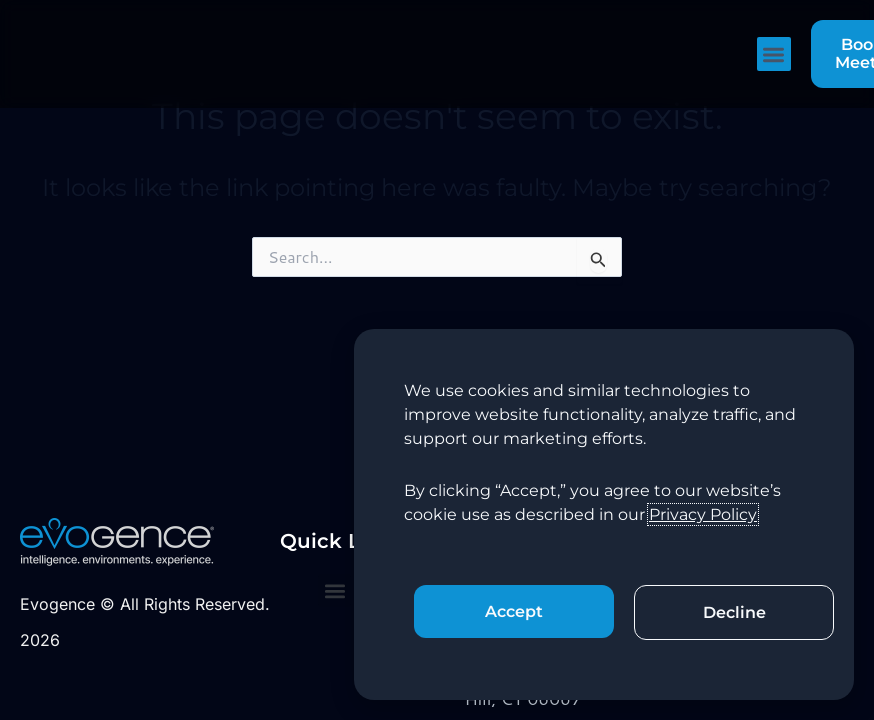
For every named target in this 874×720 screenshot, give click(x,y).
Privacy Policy (703, 514)
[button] (774, 54)
